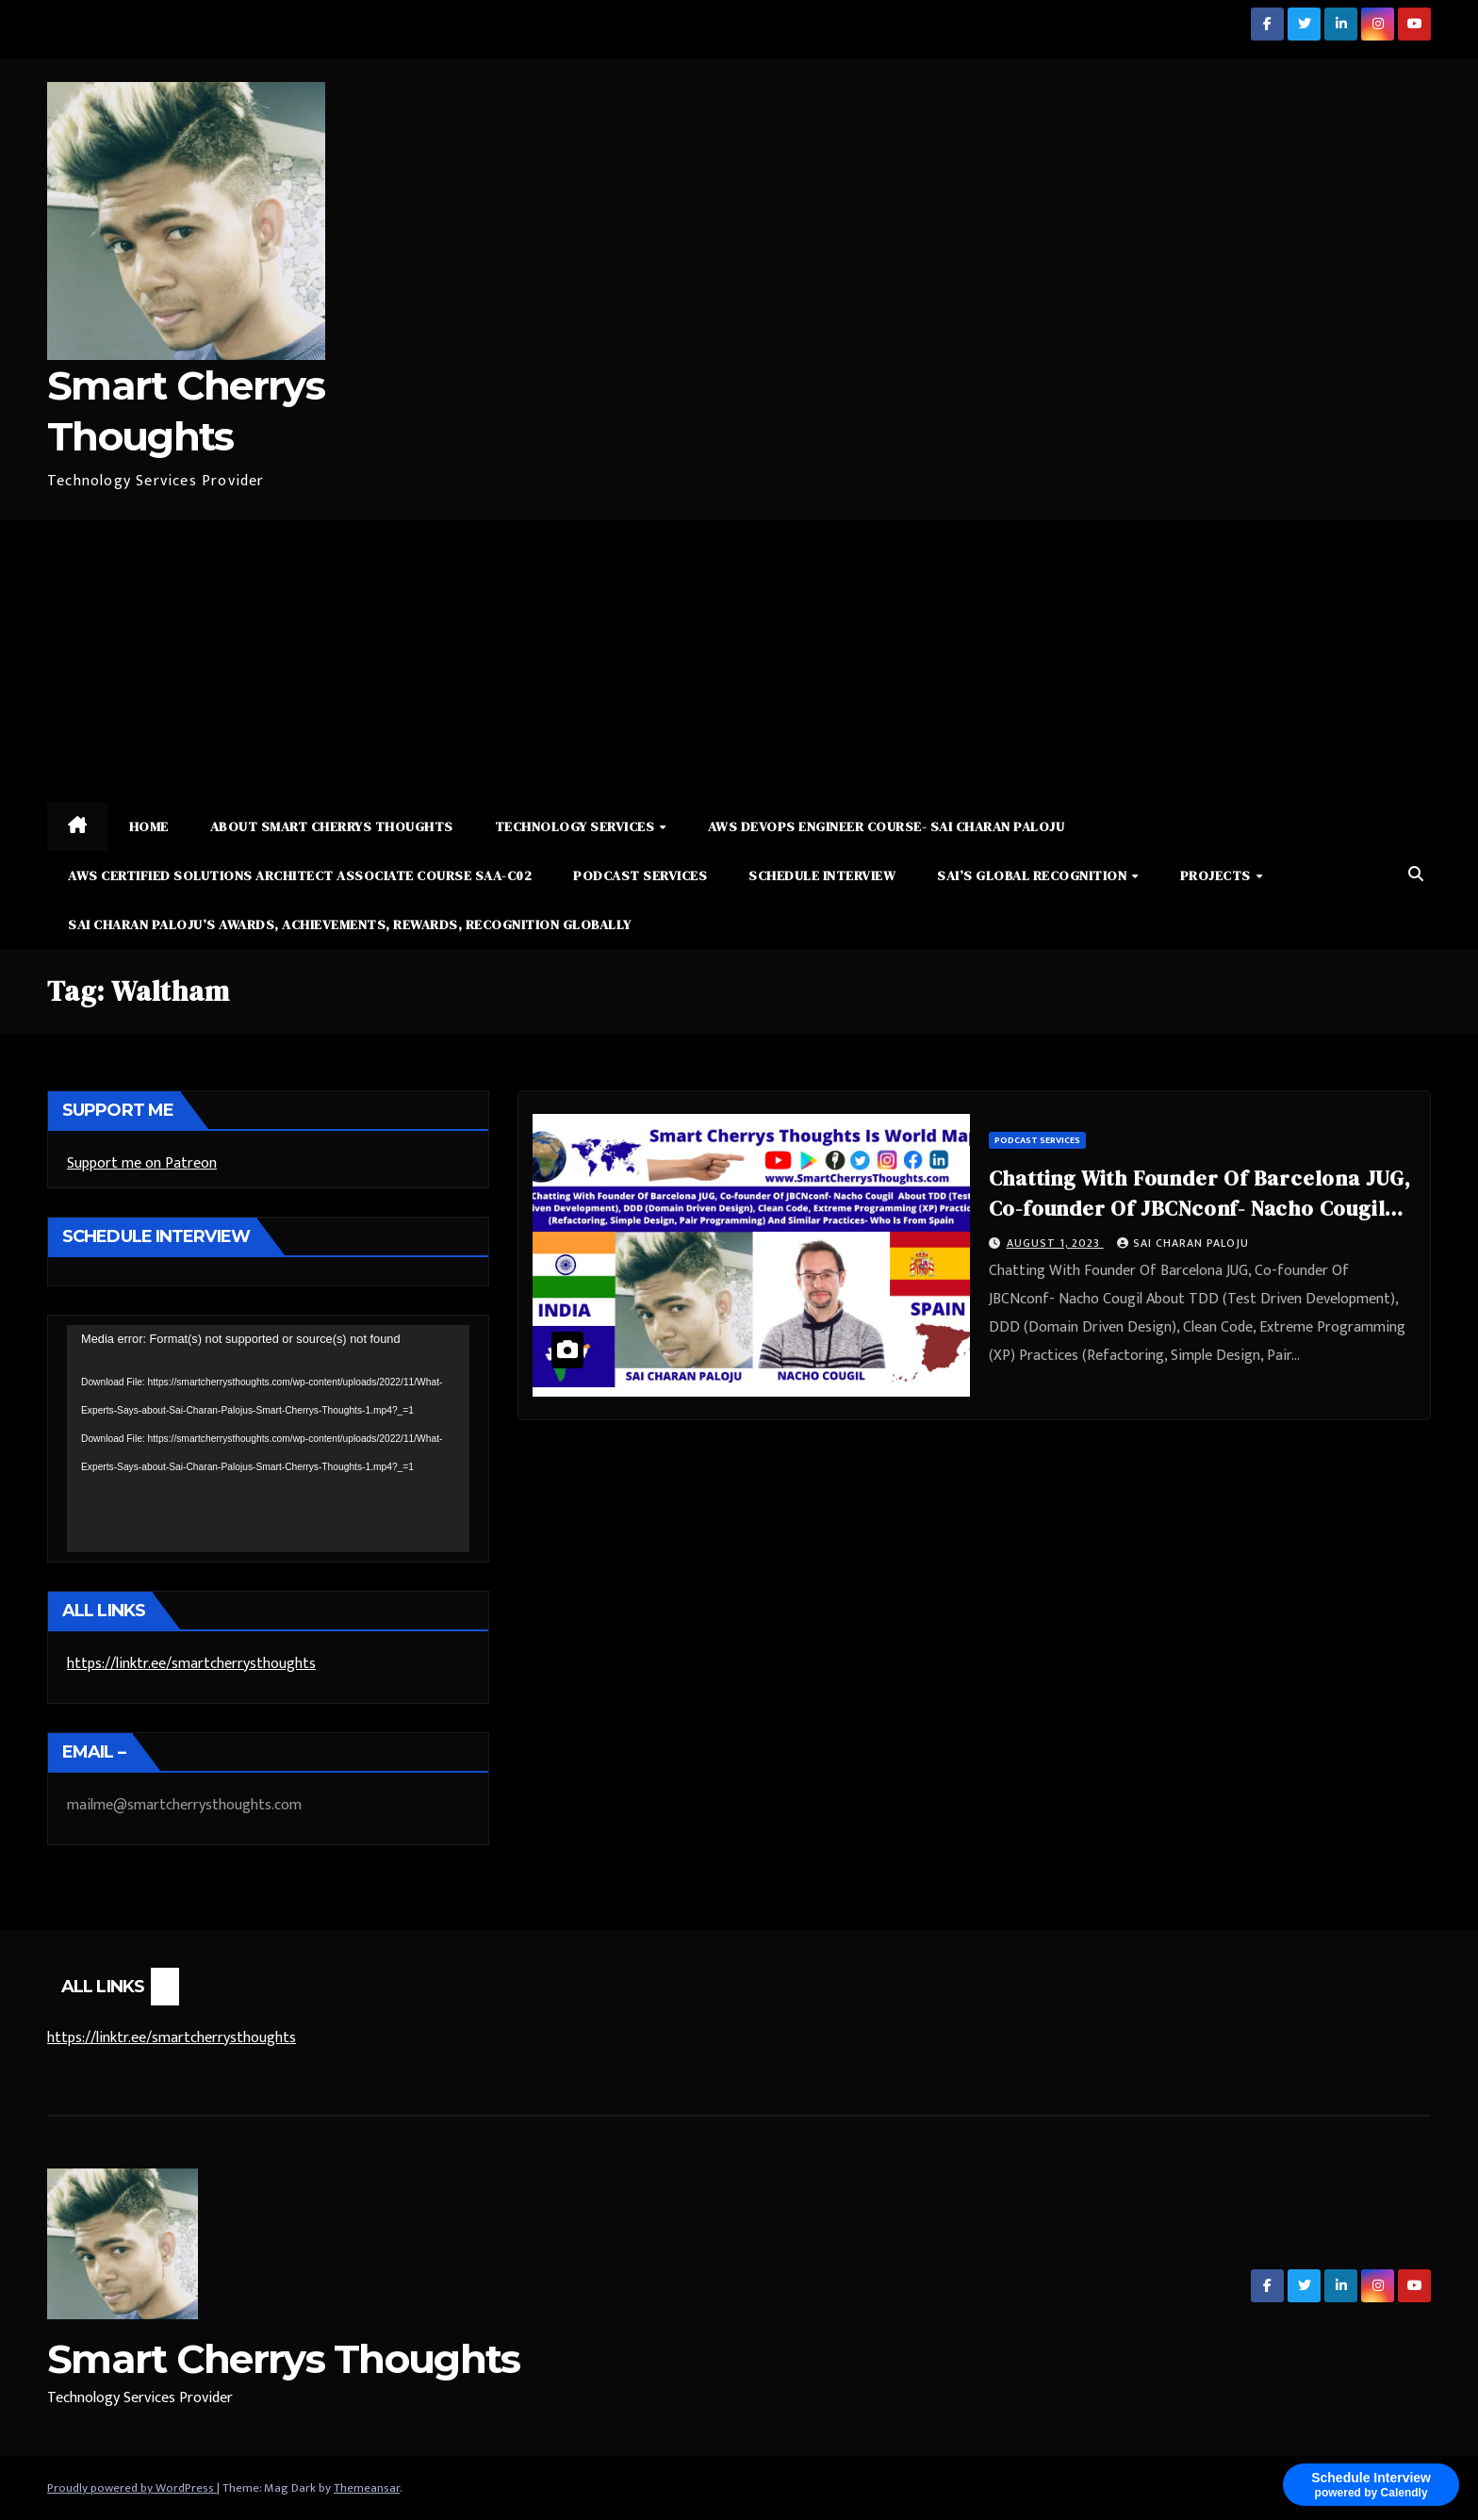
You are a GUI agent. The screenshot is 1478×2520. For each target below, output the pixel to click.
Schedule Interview (821, 875)
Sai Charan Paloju (1183, 1243)
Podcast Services (640, 875)
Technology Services (576, 826)
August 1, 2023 (1055, 1243)
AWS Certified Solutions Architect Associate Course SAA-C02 (300, 875)
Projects (1217, 875)
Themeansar (367, 2488)
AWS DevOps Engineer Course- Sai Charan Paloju (886, 826)
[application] (268, 1438)
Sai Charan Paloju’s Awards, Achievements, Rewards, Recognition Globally (350, 924)
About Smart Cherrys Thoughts (331, 826)
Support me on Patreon (142, 1163)
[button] (1415, 875)
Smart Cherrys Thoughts (283, 2358)
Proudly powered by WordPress (132, 2488)
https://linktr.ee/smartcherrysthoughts (191, 1664)
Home (149, 826)
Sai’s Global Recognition (1033, 875)
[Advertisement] (739, 661)
